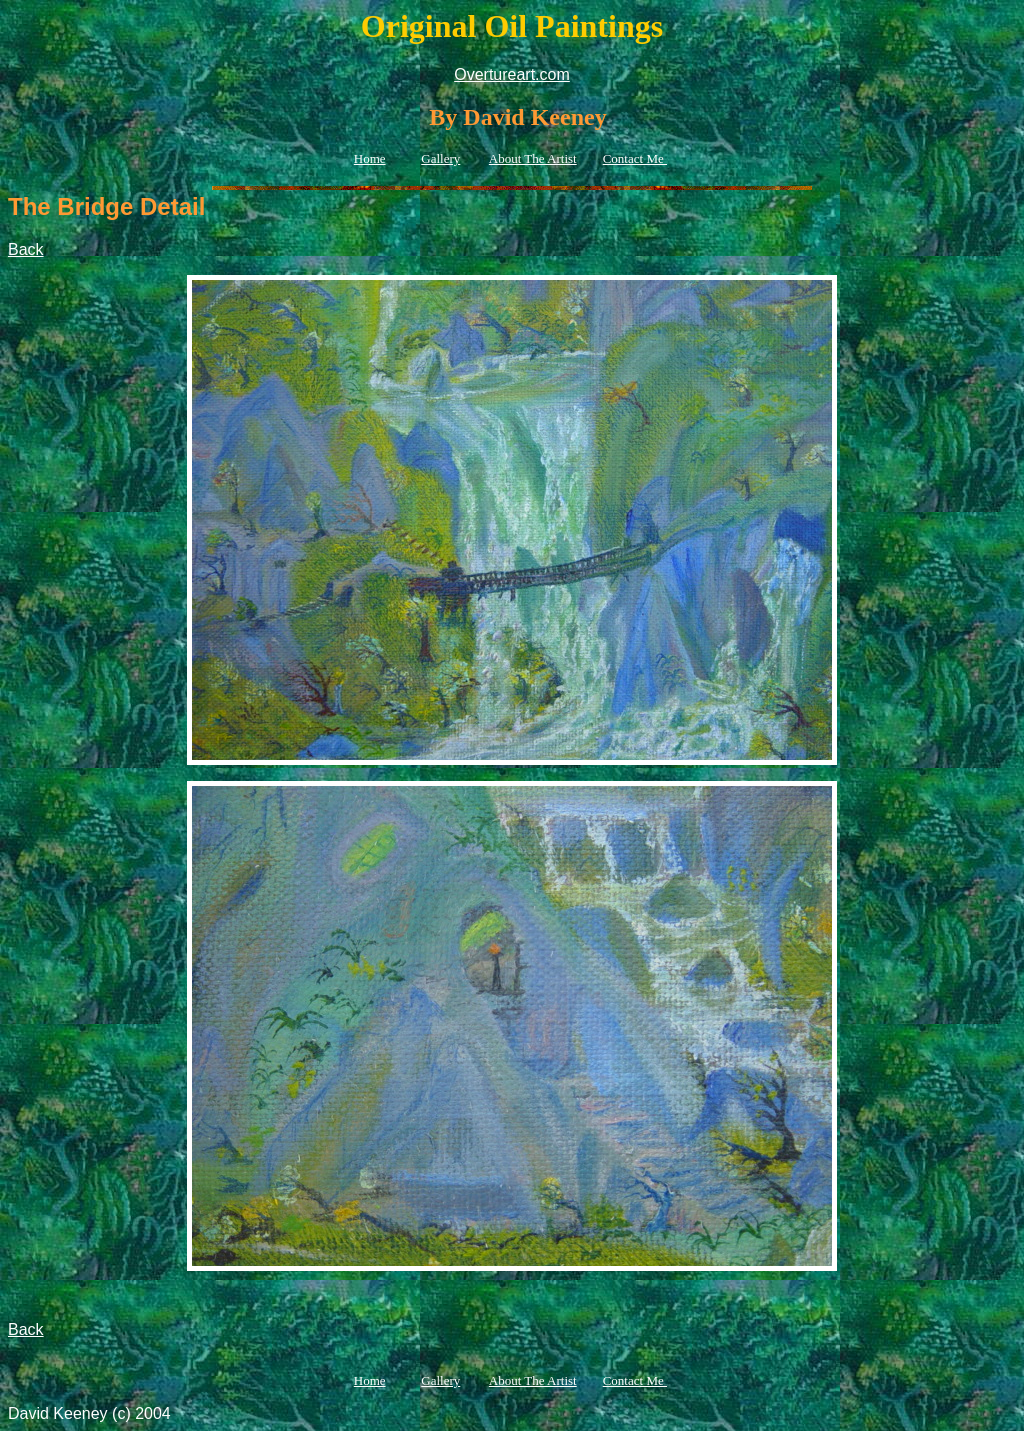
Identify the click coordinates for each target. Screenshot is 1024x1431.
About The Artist (533, 158)
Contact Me (635, 158)
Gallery (440, 158)
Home (370, 158)
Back (26, 249)
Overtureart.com (512, 74)
